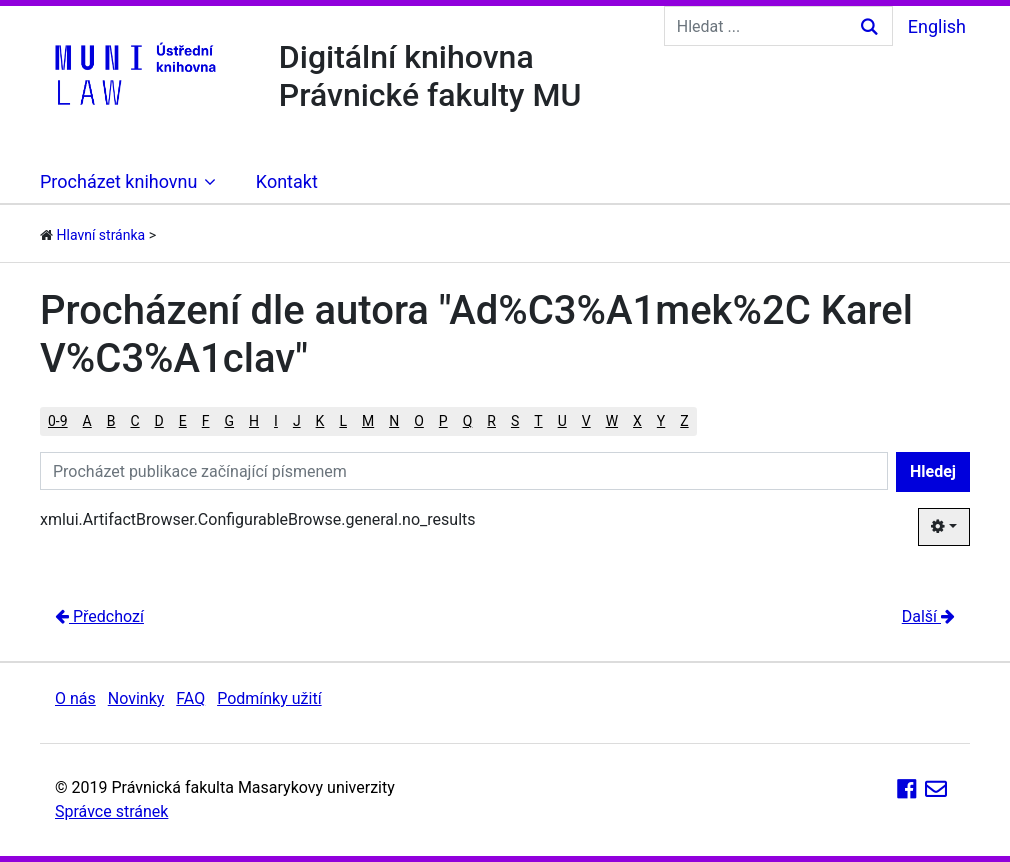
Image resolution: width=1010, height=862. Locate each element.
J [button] (297, 421)
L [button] (343, 421)
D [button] (159, 421)
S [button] (515, 421)
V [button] (586, 421)
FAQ (190, 698)
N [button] (394, 421)
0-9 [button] (58, 421)
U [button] (562, 421)
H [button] (254, 421)
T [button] (538, 421)
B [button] (111, 421)
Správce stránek (111, 811)
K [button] (320, 421)
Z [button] (684, 421)
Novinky (136, 698)
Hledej (933, 471)
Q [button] (468, 421)
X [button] (637, 421)
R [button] (491, 421)
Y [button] (661, 421)
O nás (75, 698)
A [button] (87, 421)
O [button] (419, 421)
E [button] (183, 421)
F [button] (206, 421)
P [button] (443, 421)
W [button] (612, 421)
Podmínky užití (269, 698)
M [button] (368, 421)
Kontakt (287, 181)
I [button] (276, 421)
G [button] (230, 421)
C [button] (134, 421)
